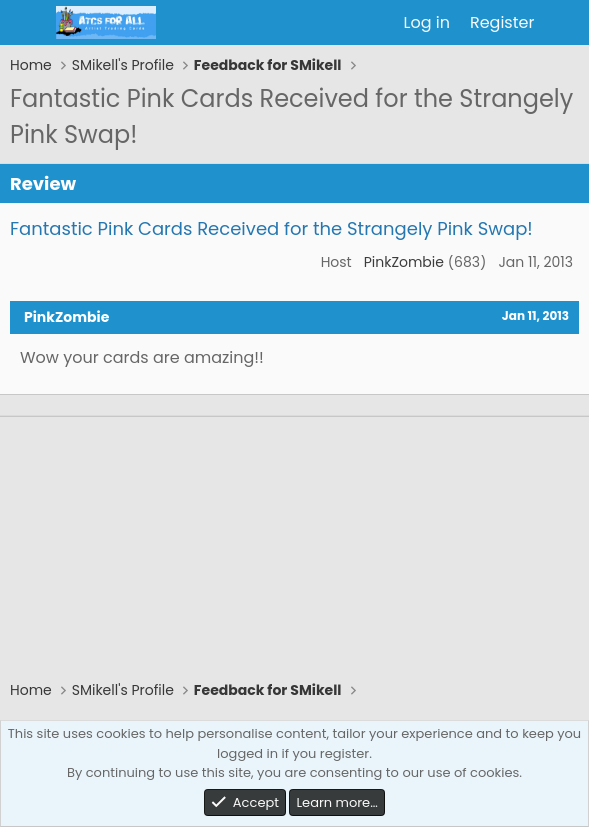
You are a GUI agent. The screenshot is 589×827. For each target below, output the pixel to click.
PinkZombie (404, 262)
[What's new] (564, 23)
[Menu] (27, 23)
